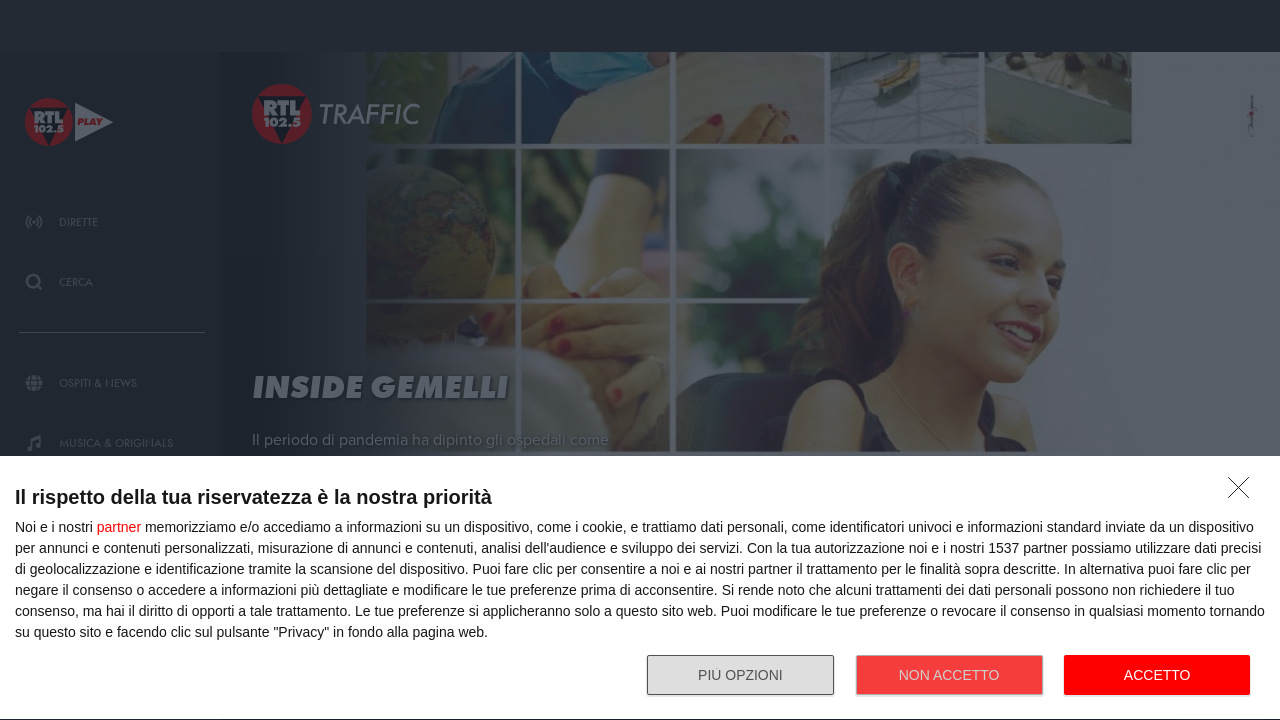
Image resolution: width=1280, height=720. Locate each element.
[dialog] (640, 588)
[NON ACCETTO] (1244, 493)
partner (119, 527)
